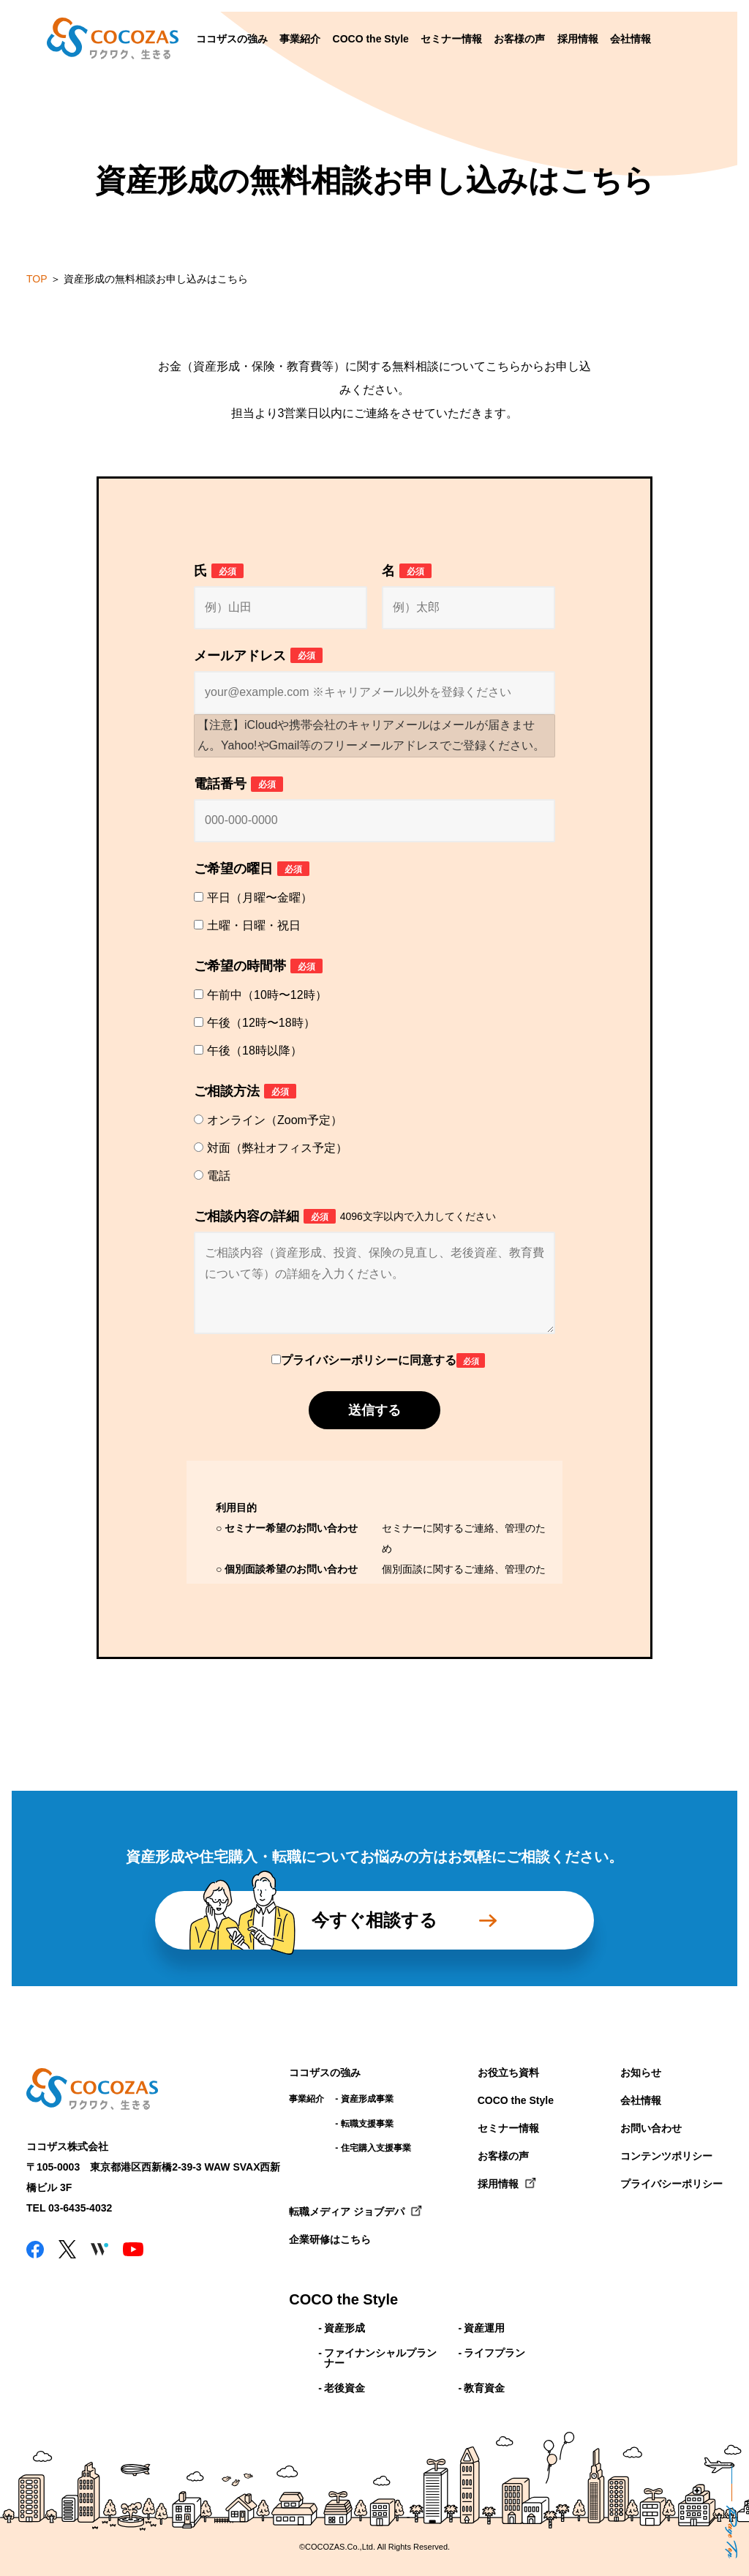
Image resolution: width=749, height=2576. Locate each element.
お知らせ (640, 2072)
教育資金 (484, 2388)
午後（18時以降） (254, 1050)
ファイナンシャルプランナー (380, 2358)
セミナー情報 (451, 39)
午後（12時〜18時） (261, 1022)
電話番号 (238, 784)
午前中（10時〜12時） (267, 995)
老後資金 (344, 2388)
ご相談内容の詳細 (345, 1217)
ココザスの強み (232, 39)
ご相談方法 (245, 1091)
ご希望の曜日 (251, 869)
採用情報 (577, 39)
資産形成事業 (367, 2099)
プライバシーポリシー (671, 2184)
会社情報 (630, 39)
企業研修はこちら (330, 2239)
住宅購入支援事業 (376, 2148)
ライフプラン (494, 2353)
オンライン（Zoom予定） (274, 1120)
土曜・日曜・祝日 (254, 925)
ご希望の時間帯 (258, 966)
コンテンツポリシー (666, 2156)
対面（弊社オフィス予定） (277, 1148)
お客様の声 (519, 39)
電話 (218, 1175)
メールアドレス (258, 655)
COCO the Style (371, 39)
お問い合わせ (651, 2128)
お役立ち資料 (508, 2072)
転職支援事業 (367, 2124)
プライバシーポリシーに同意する (383, 1360)
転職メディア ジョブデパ (346, 2211)
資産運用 (484, 2328)
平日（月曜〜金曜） (259, 897)
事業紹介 (299, 39)
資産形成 (344, 2328)
